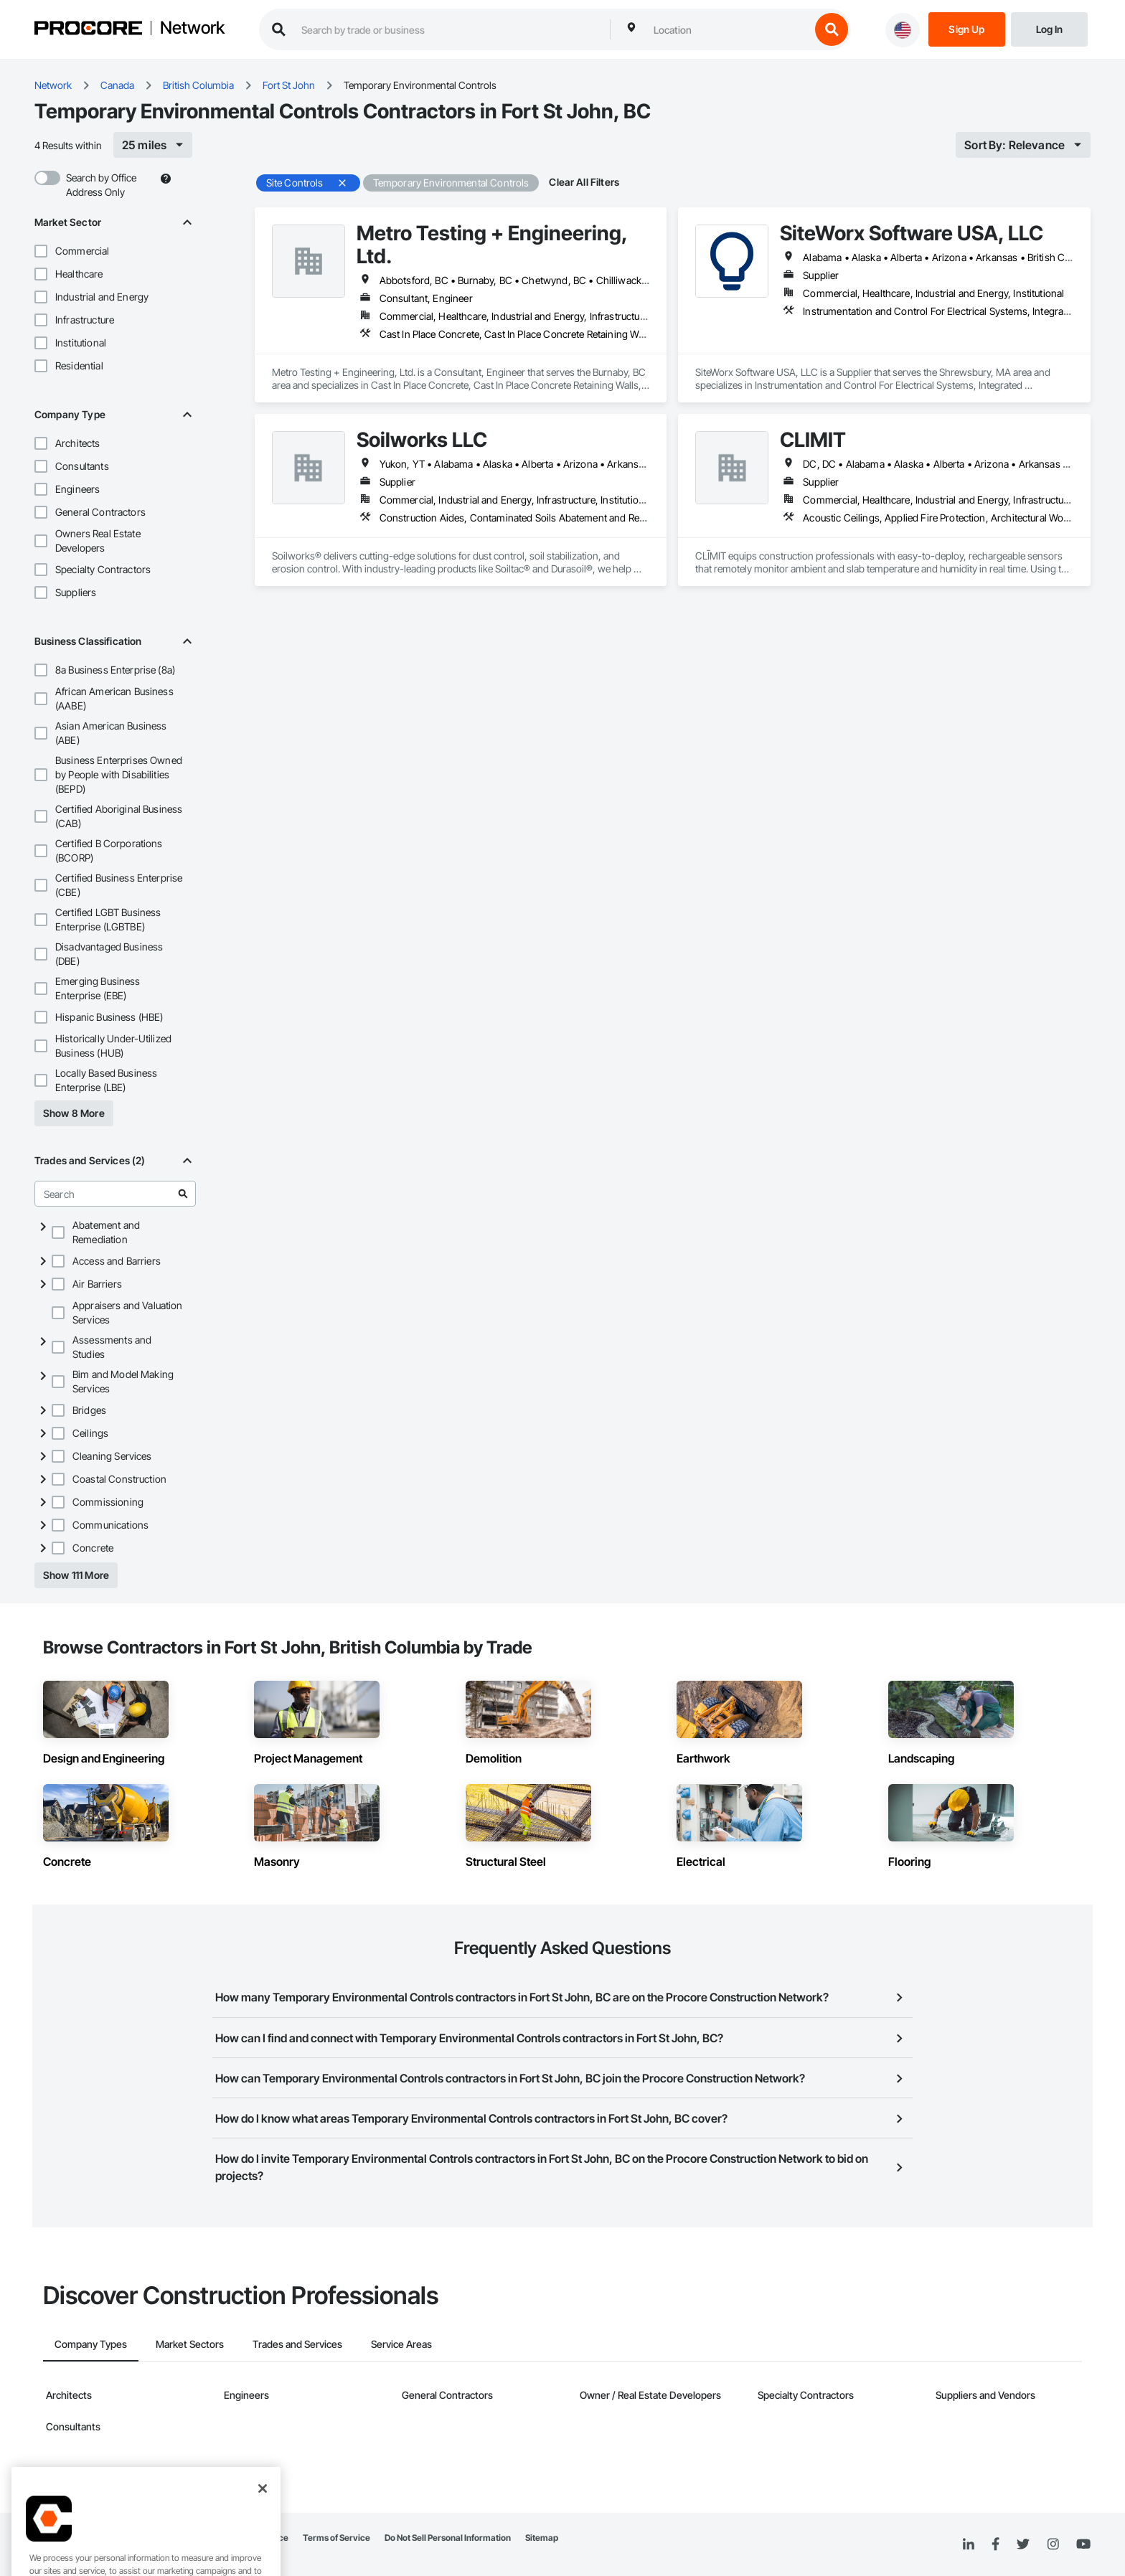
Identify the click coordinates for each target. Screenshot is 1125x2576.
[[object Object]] (152, 145)
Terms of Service (336, 2537)
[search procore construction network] (448, 29)
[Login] (1049, 28)
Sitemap (541, 2537)
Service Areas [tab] (401, 2344)
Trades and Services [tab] (297, 2344)
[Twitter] (1023, 2544)
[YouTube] (1083, 2544)
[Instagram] (1053, 2545)
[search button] (831, 29)
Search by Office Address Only (101, 184)
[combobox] (728, 29)
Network (192, 28)
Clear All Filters (584, 182)
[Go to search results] (183, 1193)
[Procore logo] (88, 30)
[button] (41, 251)
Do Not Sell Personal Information (448, 2537)
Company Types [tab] (91, 2344)
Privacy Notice (259, 2537)
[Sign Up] (966, 28)
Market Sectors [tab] (190, 2344)
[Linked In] (968, 2544)
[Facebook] (995, 2544)
